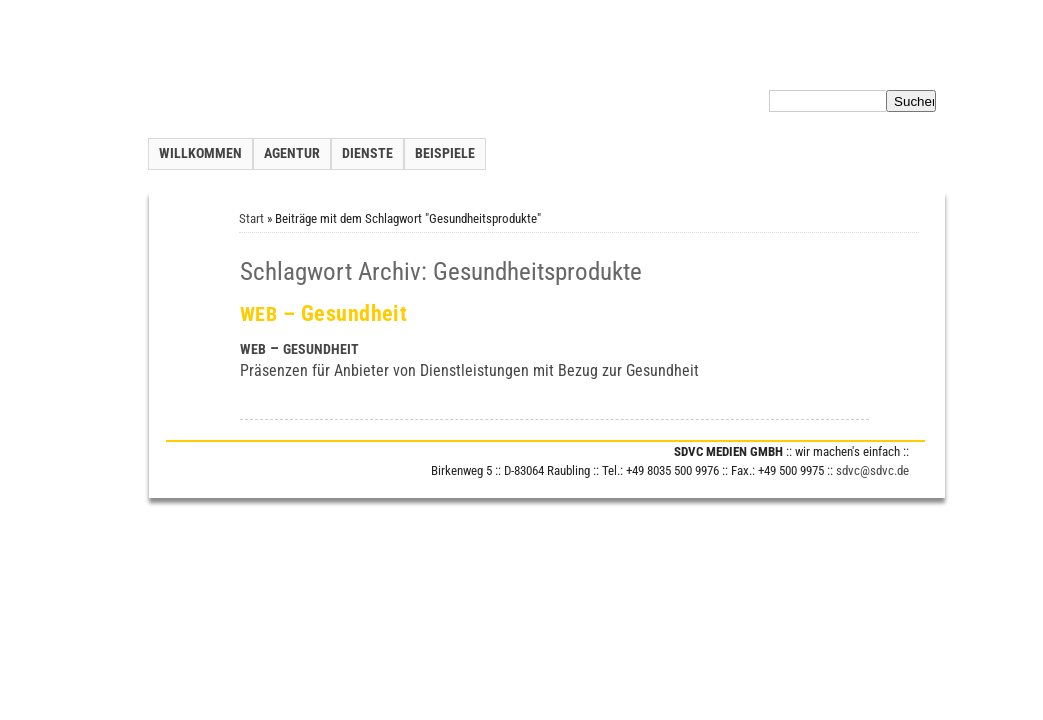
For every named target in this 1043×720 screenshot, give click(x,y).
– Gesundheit (324, 313)
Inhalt (720, 64)
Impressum (913, 64)
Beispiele (445, 153)
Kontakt (672, 64)
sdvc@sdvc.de (872, 470)
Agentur (292, 153)
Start (251, 218)
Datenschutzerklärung (809, 64)
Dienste (367, 153)
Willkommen (200, 153)
